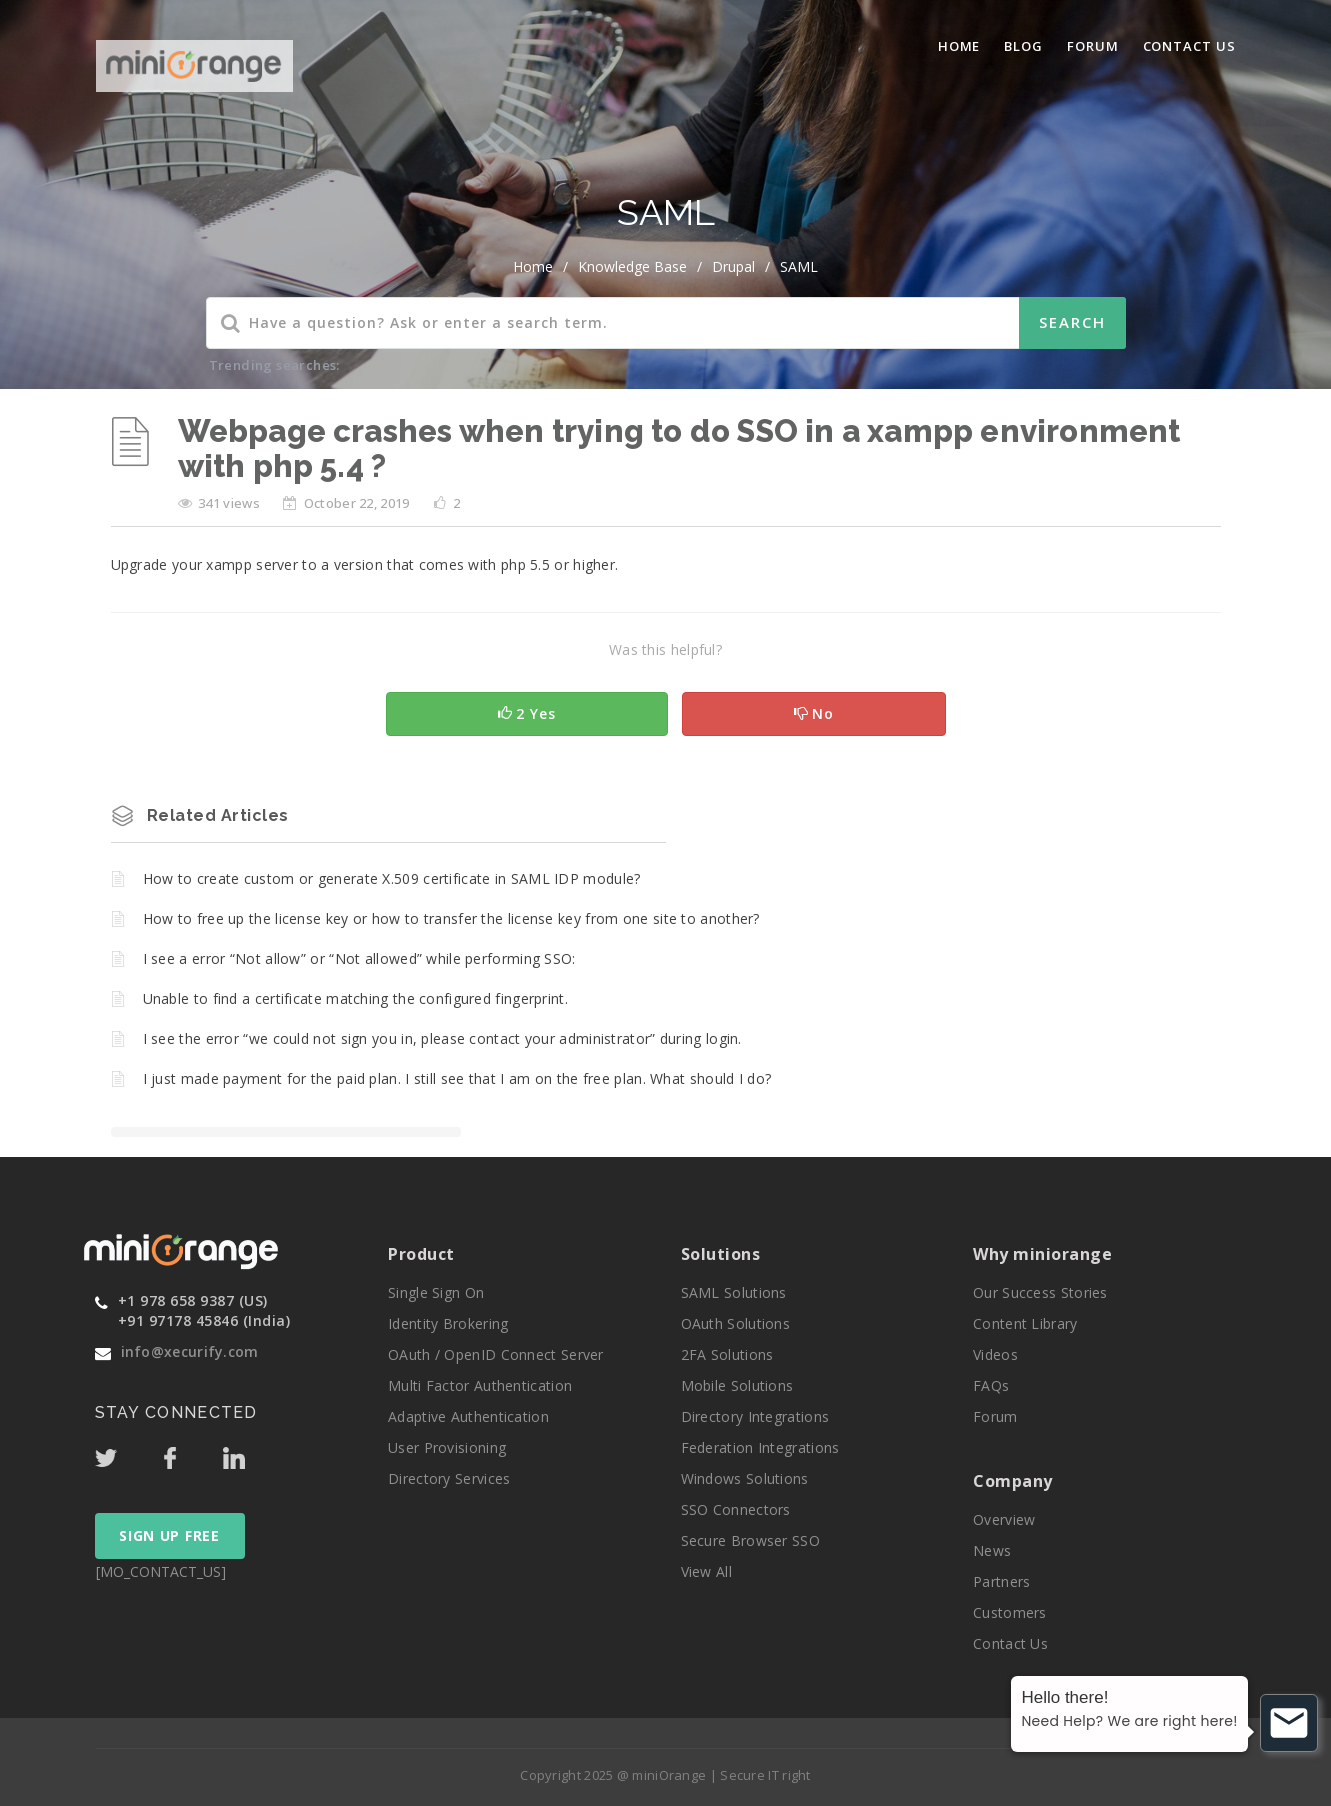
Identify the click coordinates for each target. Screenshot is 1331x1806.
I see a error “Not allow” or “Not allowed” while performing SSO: (359, 958)
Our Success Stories (1040, 1292)
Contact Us (1189, 46)
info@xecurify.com (190, 1351)
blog (1023, 46)
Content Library (1025, 1323)
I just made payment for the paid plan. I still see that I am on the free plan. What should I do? (457, 1078)
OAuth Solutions (736, 1323)
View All (706, 1571)
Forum (1093, 46)
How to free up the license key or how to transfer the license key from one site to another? (451, 918)
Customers (1010, 1612)
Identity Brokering (448, 1323)
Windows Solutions (745, 1478)
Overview (1004, 1519)
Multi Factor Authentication (480, 1385)
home (533, 266)
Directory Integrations (755, 1416)
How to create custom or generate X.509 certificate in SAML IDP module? (392, 878)
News (992, 1550)
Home (959, 46)
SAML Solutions (734, 1292)
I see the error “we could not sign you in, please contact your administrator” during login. (442, 1038)
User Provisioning (447, 1447)
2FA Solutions (727, 1354)
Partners (1001, 1581)
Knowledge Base (632, 266)
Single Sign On (436, 1292)
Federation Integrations (760, 1447)
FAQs (991, 1385)
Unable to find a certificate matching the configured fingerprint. (356, 998)
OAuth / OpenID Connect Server (496, 1354)
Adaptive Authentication (468, 1416)
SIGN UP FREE (169, 1535)
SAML (799, 266)
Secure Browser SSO (750, 1540)
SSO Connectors (736, 1509)
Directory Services (449, 1478)
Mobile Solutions (737, 1385)
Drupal (733, 266)
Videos (995, 1354)
